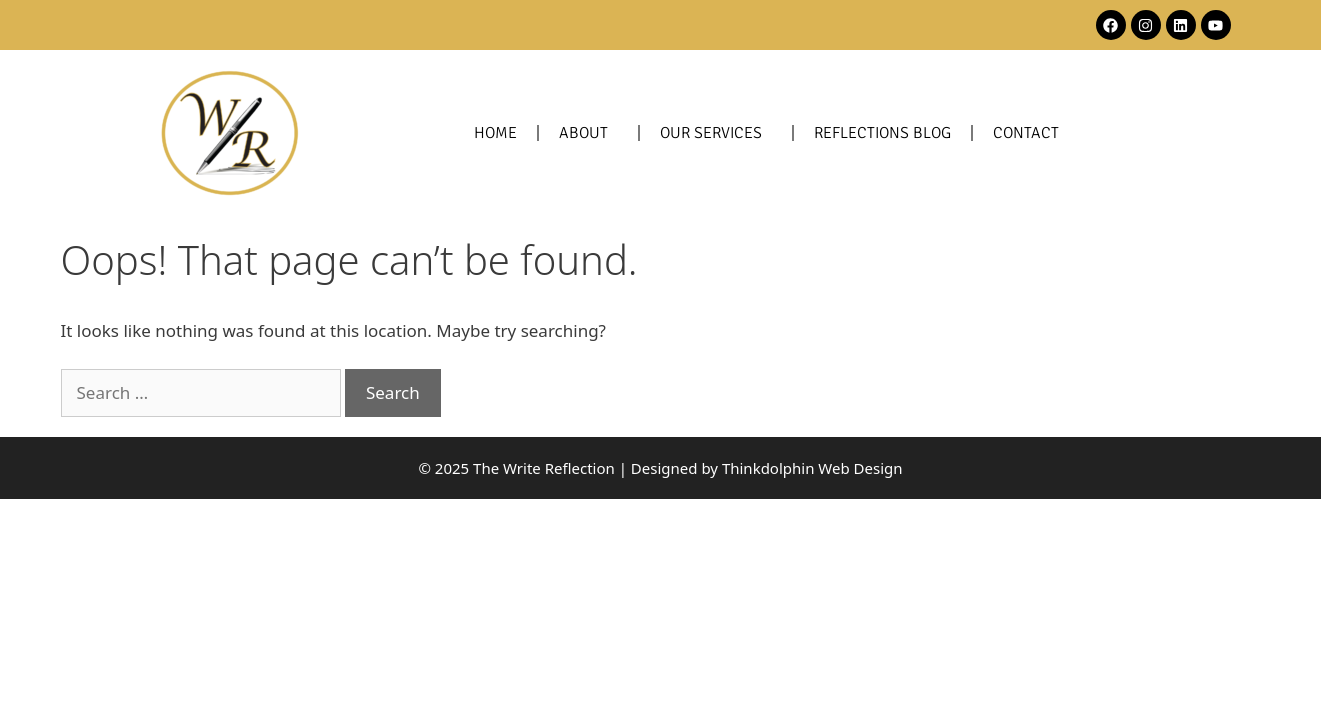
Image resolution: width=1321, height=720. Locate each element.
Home (495, 133)
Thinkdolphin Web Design (812, 468)
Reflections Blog (882, 133)
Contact (1026, 133)
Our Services (716, 133)
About (588, 133)
